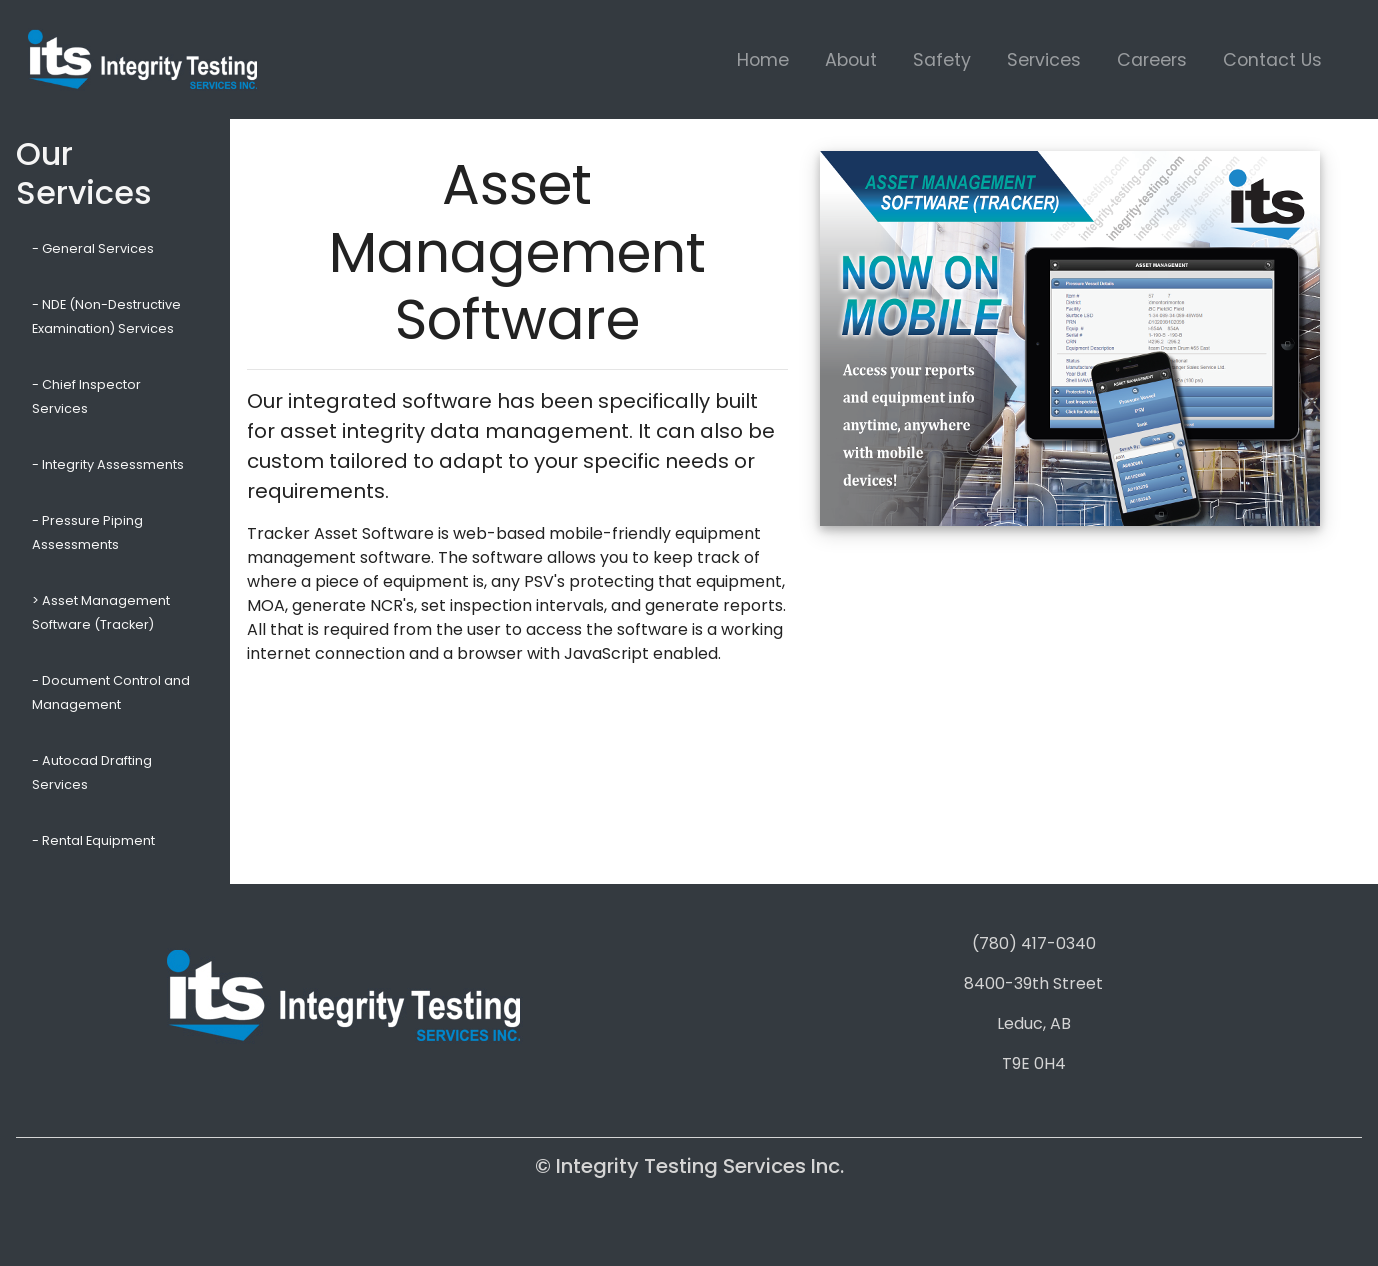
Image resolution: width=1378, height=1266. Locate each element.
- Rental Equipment (93, 840)
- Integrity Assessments (108, 464)
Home (763, 60)
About (851, 60)
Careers (1152, 60)
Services (1044, 60)
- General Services (93, 248)
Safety (942, 60)
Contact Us (1272, 60)
